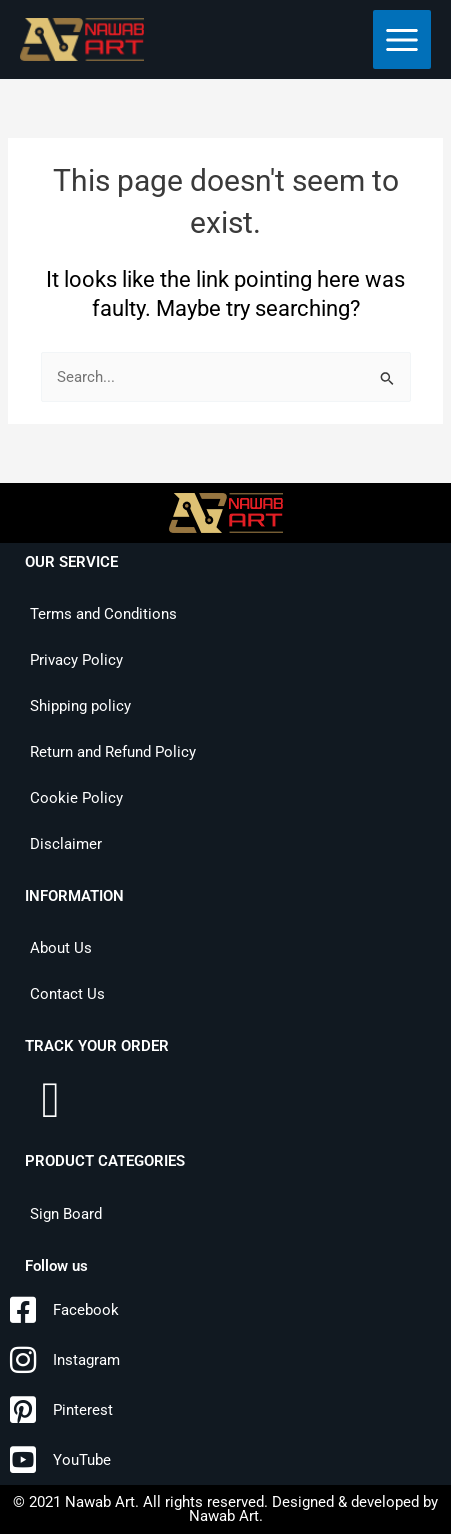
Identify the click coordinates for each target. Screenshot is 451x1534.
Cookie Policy (76, 798)
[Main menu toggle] (402, 39)
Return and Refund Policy (113, 752)
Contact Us (67, 994)
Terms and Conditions (103, 614)
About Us (61, 948)
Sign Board (66, 1214)
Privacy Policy (76, 660)
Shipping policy (80, 706)
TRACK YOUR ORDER (97, 1046)
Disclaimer (66, 844)
